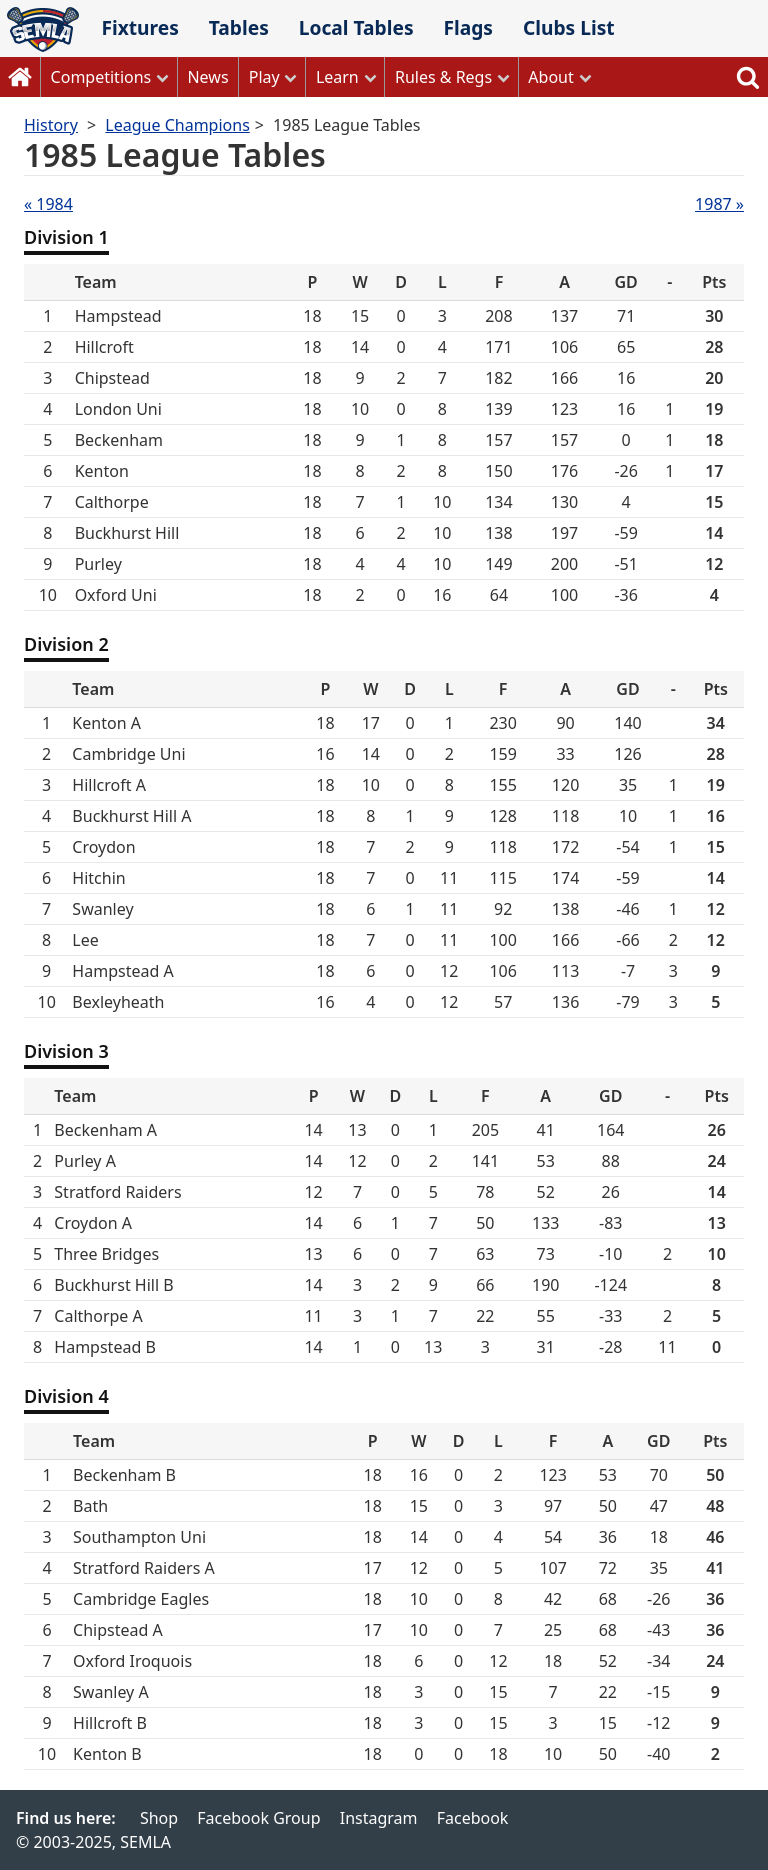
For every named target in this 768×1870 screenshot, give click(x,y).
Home (20, 77)
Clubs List (569, 27)
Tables (239, 27)
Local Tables (356, 27)
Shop (159, 1818)
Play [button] (264, 77)
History (51, 125)
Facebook (473, 1818)
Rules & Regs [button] (443, 77)
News (207, 77)
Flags (468, 27)
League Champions (177, 125)
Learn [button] (337, 77)
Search (748, 77)
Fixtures (139, 27)
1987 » (719, 204)
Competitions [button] (101, 77)
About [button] (550, 77)
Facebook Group (258, 1818)
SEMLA (43, 29)
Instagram (379, 1818)
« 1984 (48, 204)
